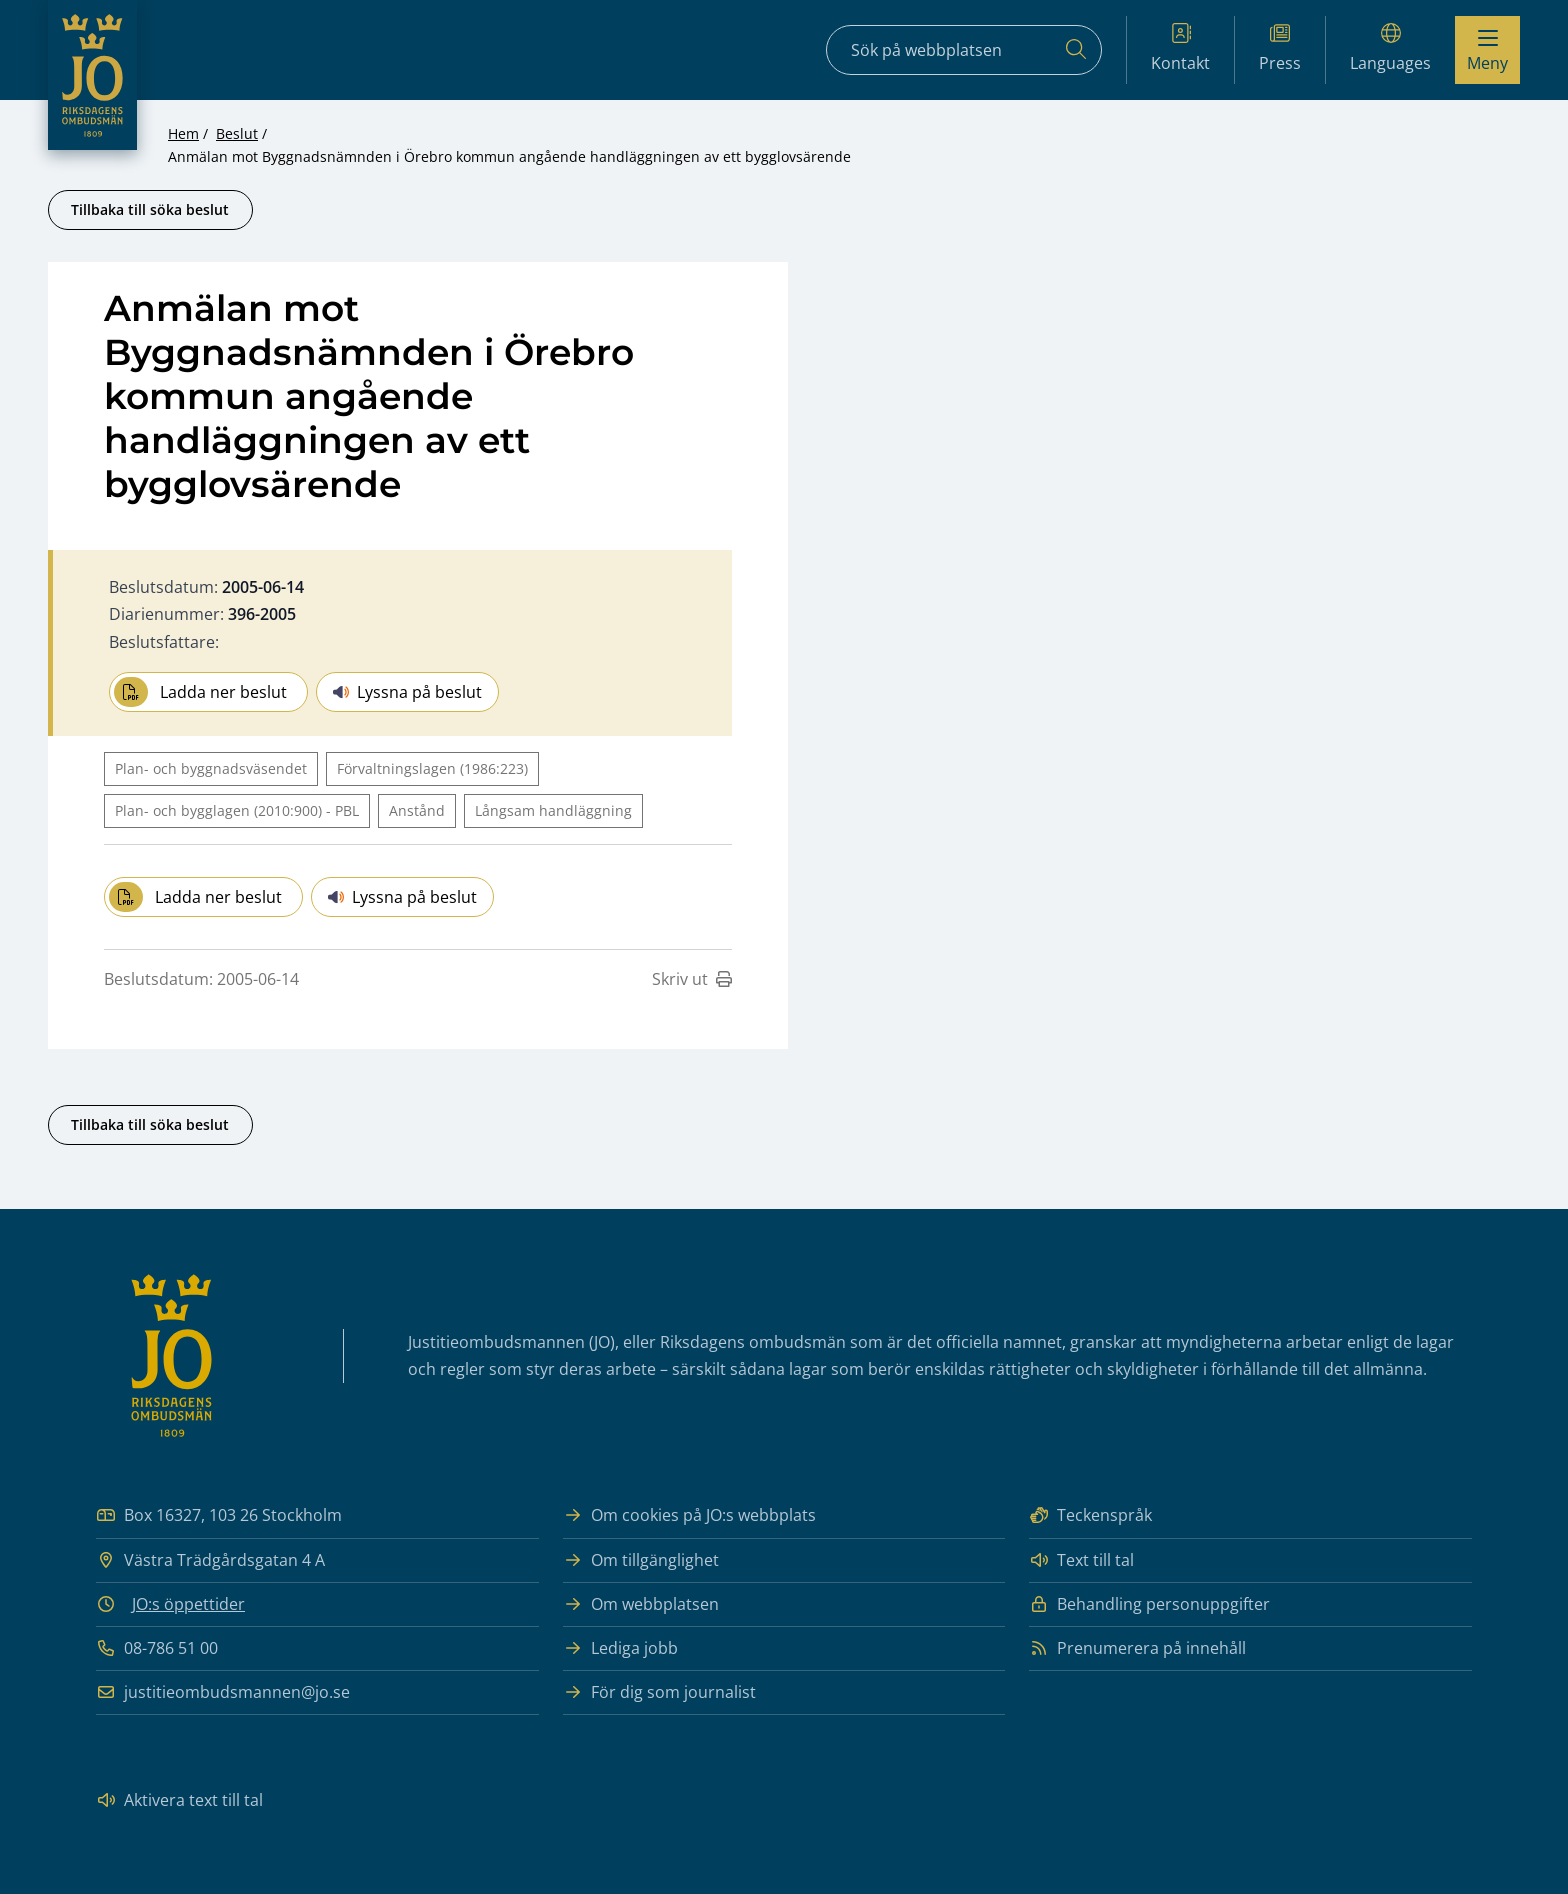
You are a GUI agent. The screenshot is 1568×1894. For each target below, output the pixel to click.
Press (1280, 48)
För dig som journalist (659, 1692)
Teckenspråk (1090, 1515)
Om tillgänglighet (641, 1560)
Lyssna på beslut (407, 692)
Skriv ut (692, 979)
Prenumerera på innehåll (1137, 1648)
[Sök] (1076, 50)
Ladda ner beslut (200, 692)
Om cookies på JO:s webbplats (689, 1515)
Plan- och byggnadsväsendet (211, 768)
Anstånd (417, 810)
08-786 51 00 (157, 1648)
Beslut (237, 133)
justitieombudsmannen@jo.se (223, 1692)
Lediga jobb (620, 1648)
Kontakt (1180, 48)
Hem (183, 133)
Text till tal (1081, 1560)
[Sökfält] (964, 50)
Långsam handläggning (553, 810)
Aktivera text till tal (179, 1800)
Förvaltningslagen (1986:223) (432, 768)
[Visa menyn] (1487, 50)
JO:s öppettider (188, 1604)
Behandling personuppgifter (1149, 1604)
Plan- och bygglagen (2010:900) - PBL (237, 810)
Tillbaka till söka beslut (150, 209)
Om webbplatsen (641, 1604)
